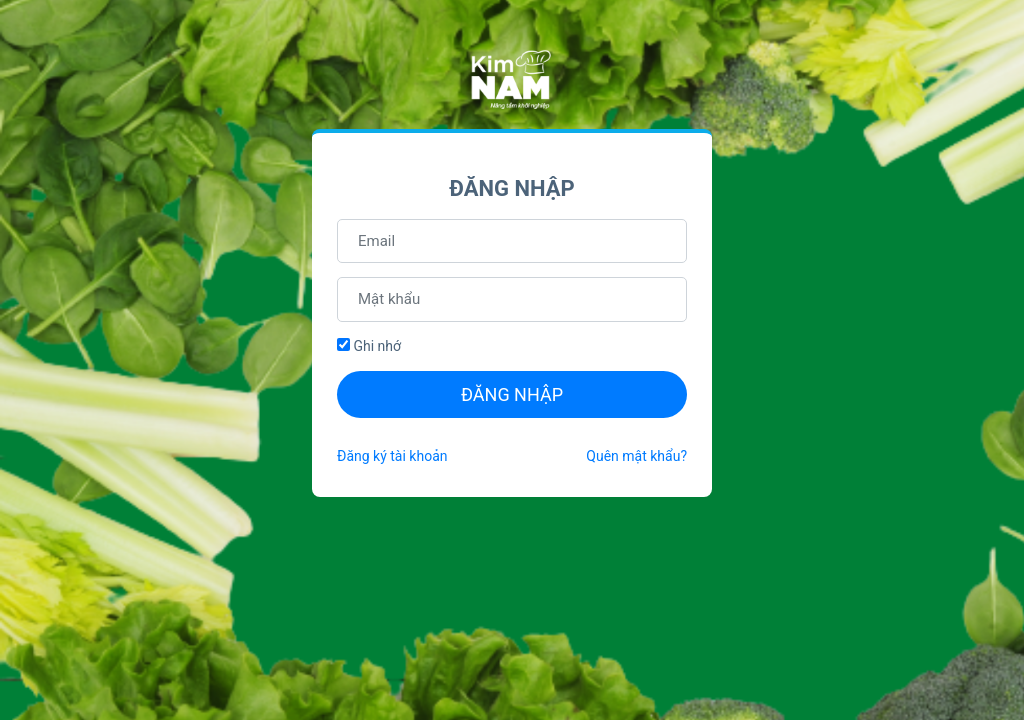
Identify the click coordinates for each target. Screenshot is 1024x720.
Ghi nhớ (369, 346)
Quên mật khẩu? (636, 456)
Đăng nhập (512, 394)
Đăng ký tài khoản (392, 456)
